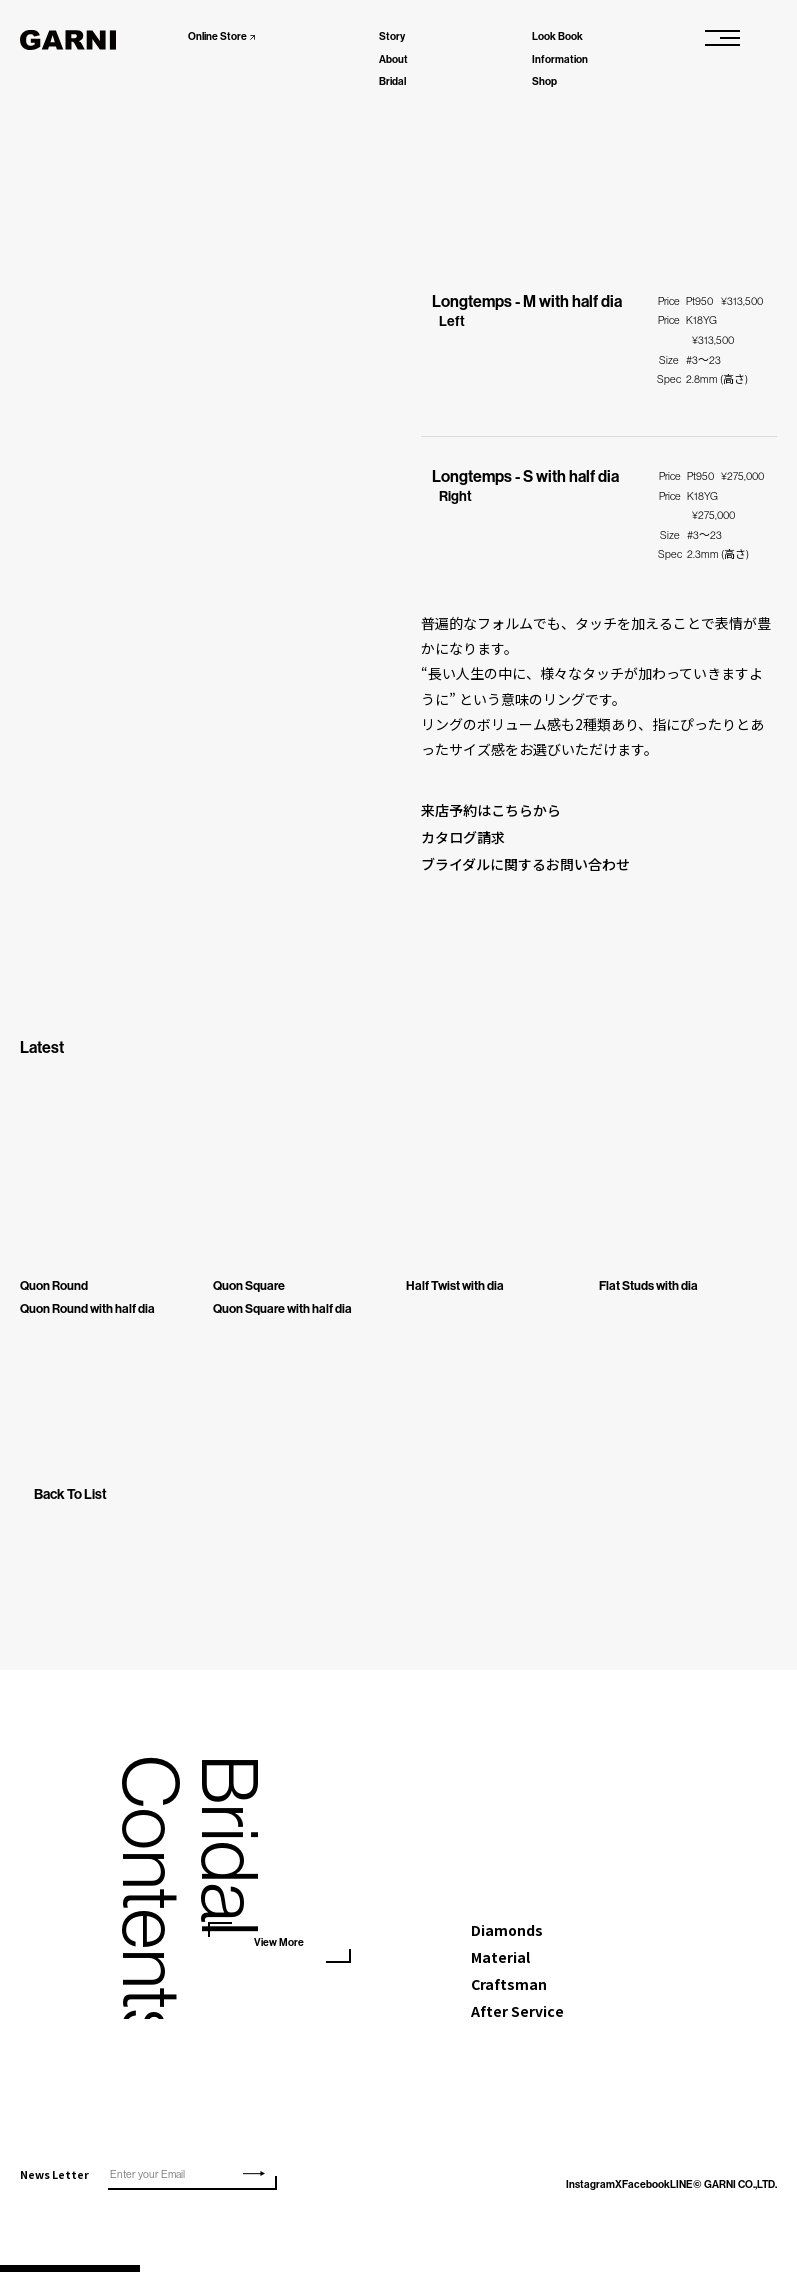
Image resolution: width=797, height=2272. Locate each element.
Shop (544, 81)
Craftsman (509, 1990)
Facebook (594, 2191)
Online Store (217, 36)
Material (500, 1962)
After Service (517, 2018)
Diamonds (507, 1934)
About (393, 59)
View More (279, 1945)
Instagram (505, 2191)
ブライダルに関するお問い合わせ (525, 867)
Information (560, 59)
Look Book (557, 36)
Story (392, 36)
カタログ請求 (463, 839)
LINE (645, 2191)
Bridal (392, 81)
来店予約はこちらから (491, 811)
